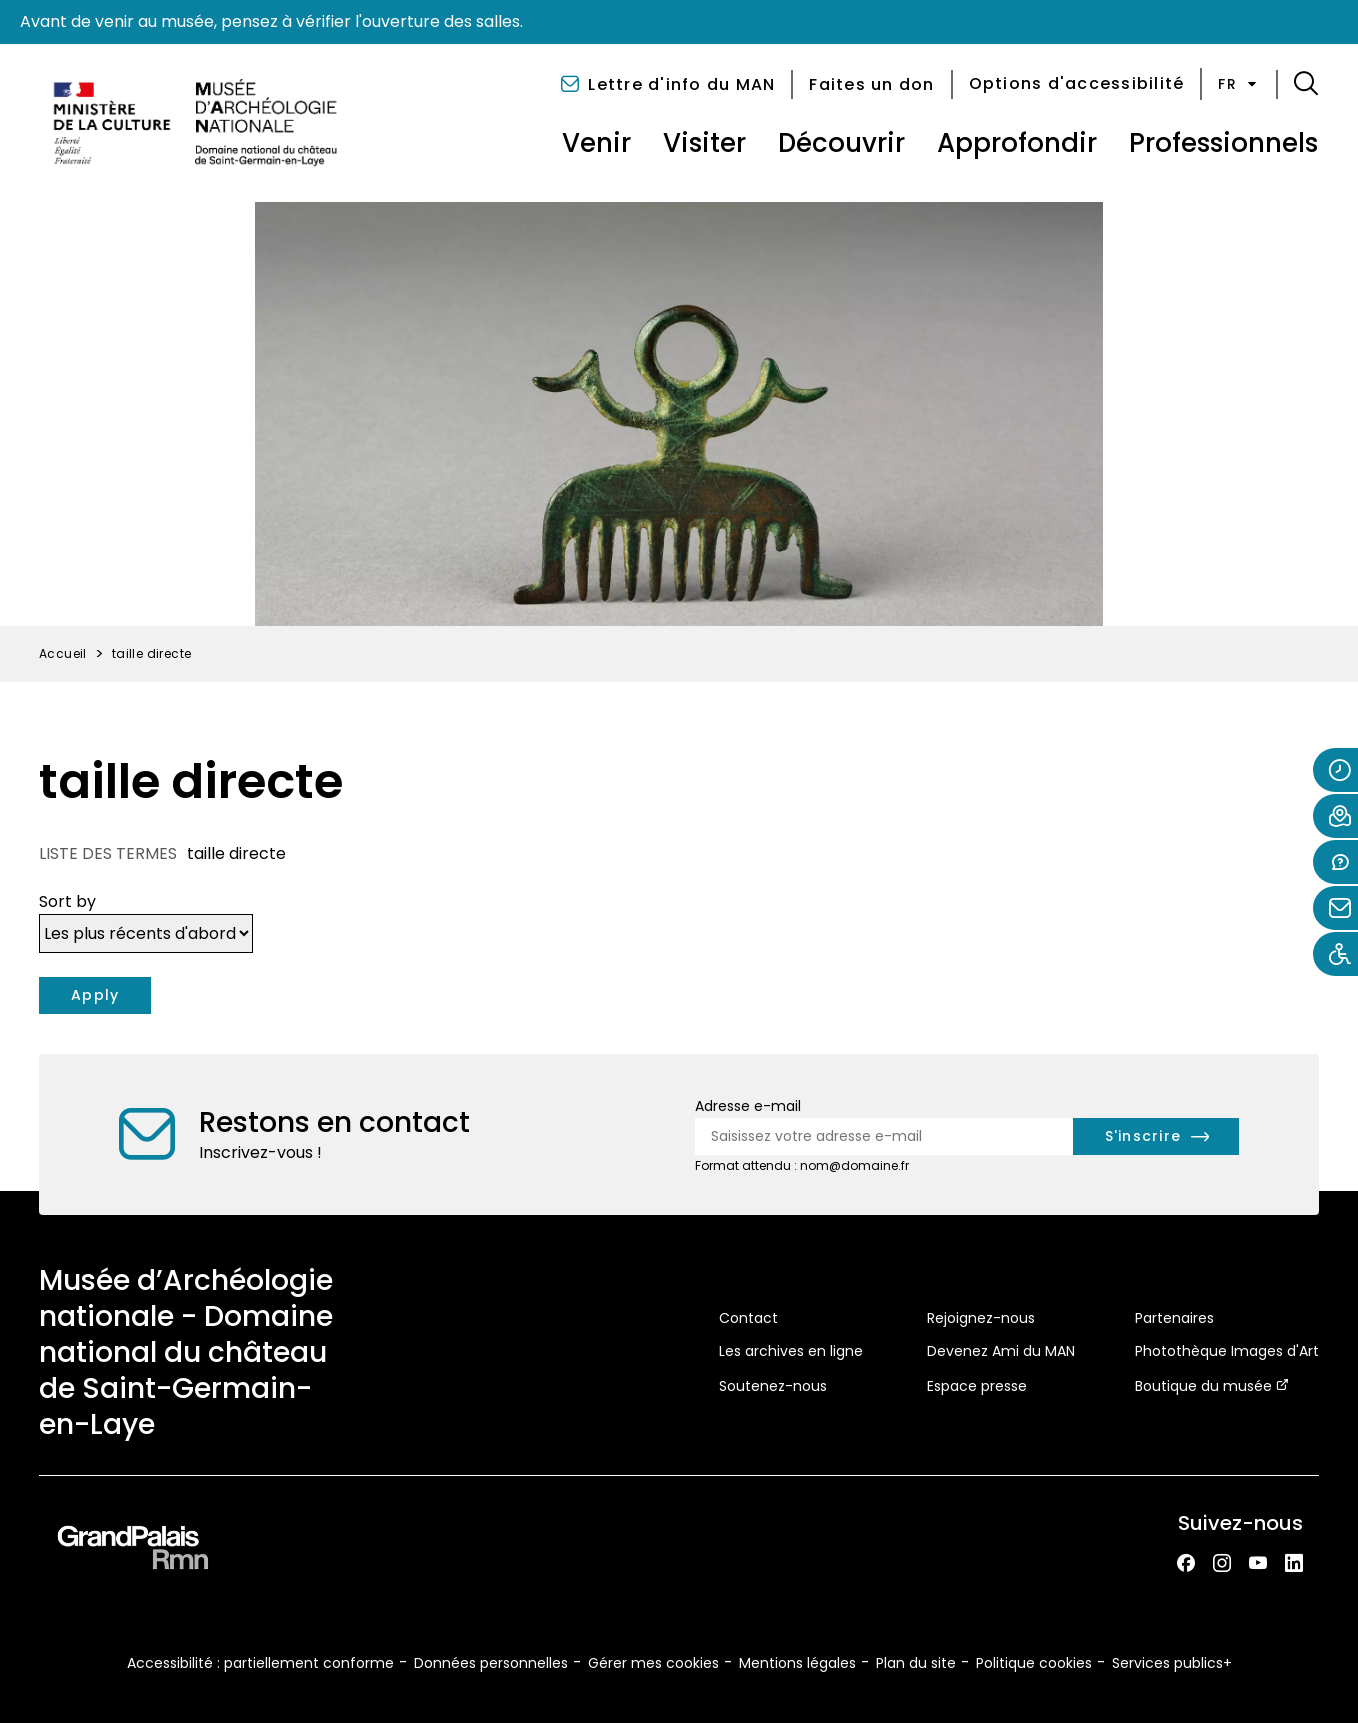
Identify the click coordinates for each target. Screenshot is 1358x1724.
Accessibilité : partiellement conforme (260, 1663)
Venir (596, 143)
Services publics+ (1172, 1663)
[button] (1306, 84)
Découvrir (841, 143)
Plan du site (916, 1663)
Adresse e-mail (748, 1106)
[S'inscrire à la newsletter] (1156, 1136)
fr (1239, 84)
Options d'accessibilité (1077, 83)
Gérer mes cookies (653, 1663)
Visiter (704, 143)
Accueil (63, 653)
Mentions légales (797, 1663)
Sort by (67, 901)
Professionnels (1223, 143)
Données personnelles (491, 1663)
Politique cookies (1034, 1663)
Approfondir (1017, 143)
